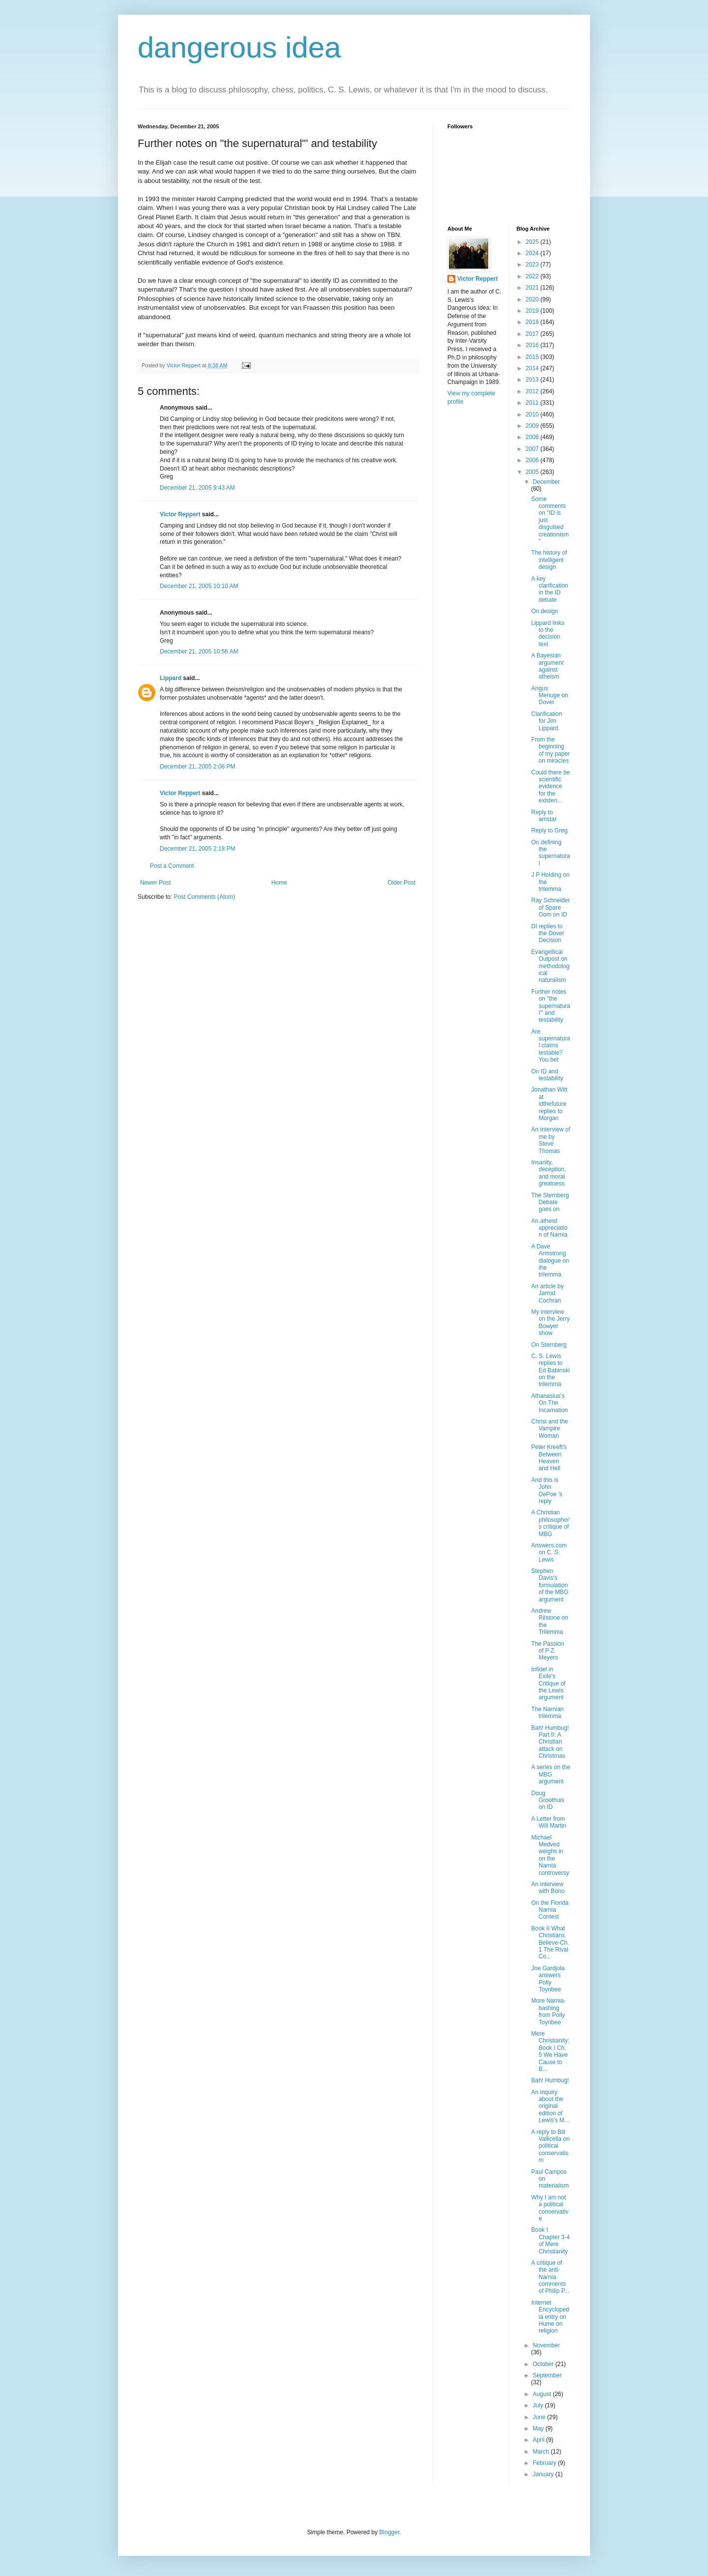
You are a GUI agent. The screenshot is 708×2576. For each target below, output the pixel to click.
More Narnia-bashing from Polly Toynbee (548, 2011)
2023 (533, 264)
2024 (533, 253)
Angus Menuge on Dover (549, 695)
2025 (533, 241)
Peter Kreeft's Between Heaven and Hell (548, 1458)
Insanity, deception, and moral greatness (548, 1173)
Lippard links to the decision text (547, 634)
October (543, 2364)
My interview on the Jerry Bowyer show (550, 1322)
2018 (533, 322)
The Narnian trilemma (547, 1712)
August (542, 2394)
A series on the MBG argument (550, 1774)
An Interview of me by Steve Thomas (550, 1140)
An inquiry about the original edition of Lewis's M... (550, 2106)
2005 (533, 472)
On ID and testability (547, 1075)
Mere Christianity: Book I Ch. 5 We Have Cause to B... (550, 2051)
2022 (533, 276)
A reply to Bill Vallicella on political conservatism (550, 2146)
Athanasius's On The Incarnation (549, 1403)
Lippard (170, 678)
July (538, 2405)
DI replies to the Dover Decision (547, 933)
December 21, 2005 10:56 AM (199, 651)
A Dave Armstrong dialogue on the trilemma (550, 1260)
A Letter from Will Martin (548, 1822)
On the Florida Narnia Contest (549, 1910)
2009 (533, 425)
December (546, 481)
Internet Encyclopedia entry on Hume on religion (550, 2317)
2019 (533, 310)
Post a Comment (172, 865)
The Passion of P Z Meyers (547, 1650)
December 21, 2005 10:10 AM (199, 586)
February (545, 2462)
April (539, 2439)
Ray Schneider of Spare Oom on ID (550, 907)
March (541, 2451)
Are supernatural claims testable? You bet (550, 1046)
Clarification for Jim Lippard (546, 721)
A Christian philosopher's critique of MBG (550, 1523)
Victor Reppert (180, 514)
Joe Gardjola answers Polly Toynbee (547, 1979)
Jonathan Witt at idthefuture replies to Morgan (549, 1104)
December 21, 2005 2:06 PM (197, 766)
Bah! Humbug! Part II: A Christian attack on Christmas (550, 1742)
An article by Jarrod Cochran (547, 1293)
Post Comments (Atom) (204, 896)
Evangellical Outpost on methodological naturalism (550, 966)
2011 (533, 402)
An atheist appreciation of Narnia (549, 1228)
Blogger (389, 2532)
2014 (533, 368)
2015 (533, 357)
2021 (533, 287)
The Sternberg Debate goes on (550, 1202)
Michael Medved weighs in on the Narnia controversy (550, 1855)
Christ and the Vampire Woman (549, 1428)
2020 (533, 299)
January (543, 2474)
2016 (533, 345)
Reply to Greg (549, 830)
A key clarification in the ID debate (549, 589)
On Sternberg (548, 1344)
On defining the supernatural (550, 853)
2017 (533, 333)
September (546, 2375)
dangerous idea (239, 47)
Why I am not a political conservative (549, 2208)
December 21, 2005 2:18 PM (197, 848)
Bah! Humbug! (550, 2080)
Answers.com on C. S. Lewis (548, 1552)
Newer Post (155, 882)
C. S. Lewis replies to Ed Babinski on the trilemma (550, 1370)
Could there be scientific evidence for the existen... (550, 786)
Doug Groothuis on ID (547, 1800)
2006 (533, 460)
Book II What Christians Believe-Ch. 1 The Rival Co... (550, 1942)
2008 (533, 437)
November (546, 2345)
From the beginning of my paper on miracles (550, 750)
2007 (533, 448)
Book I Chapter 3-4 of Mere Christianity (550, 2240)
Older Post (401, 882)
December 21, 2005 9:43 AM (197, 487)
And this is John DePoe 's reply (546, 1491)
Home (279, 882)
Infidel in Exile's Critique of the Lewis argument (548, 1683)
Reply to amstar (544, 816)
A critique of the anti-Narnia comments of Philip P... (550, 2277)
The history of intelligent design (549, 559)
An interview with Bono (547, 1888)
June (539, 2417)
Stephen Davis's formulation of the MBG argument (549, 1585)
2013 (533, 379)
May (538, 2428)
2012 (533, 391)
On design (544, 611)
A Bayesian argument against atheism (547, 666)
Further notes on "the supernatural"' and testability (550, 1006)
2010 (533, 414)
